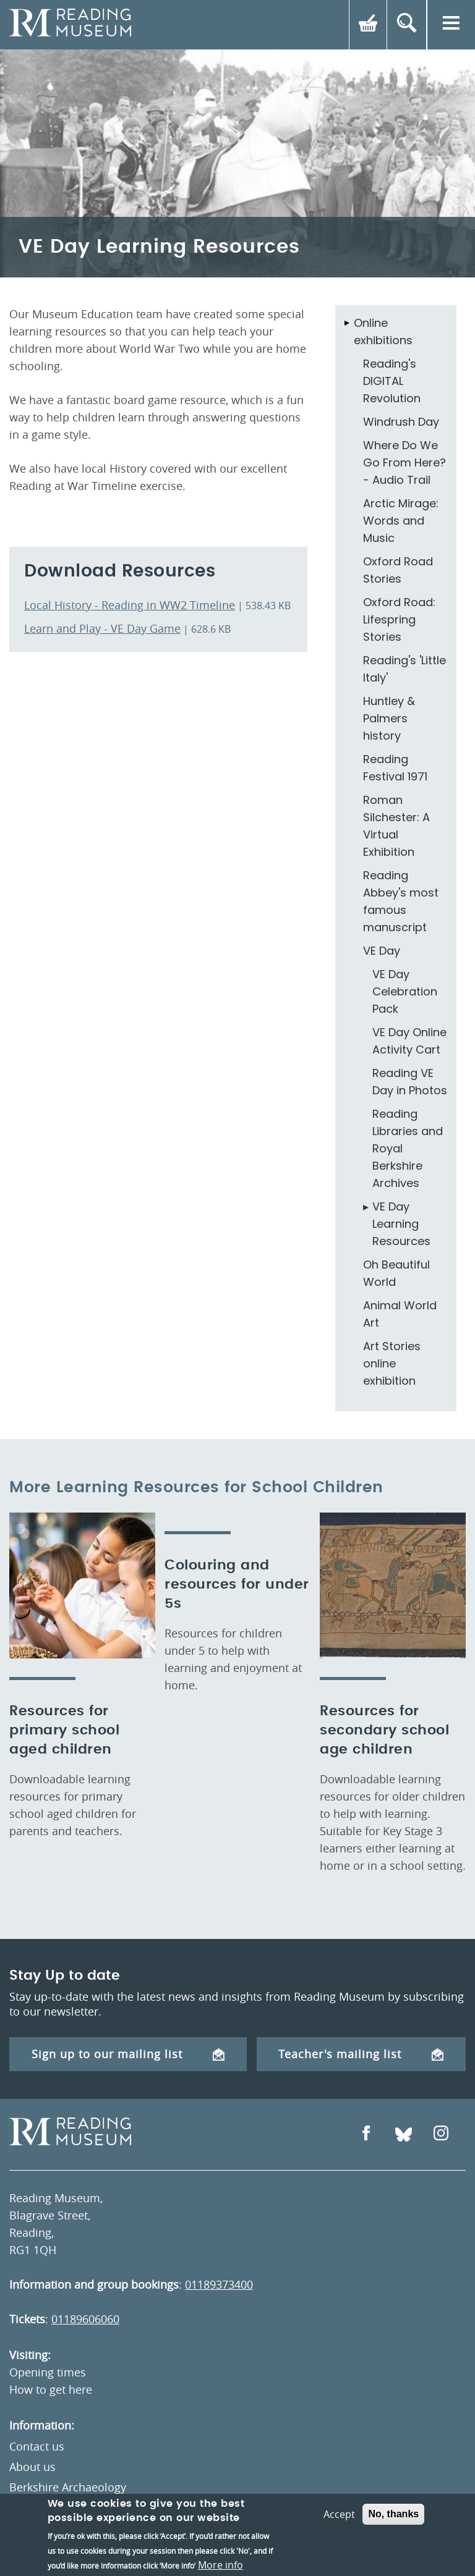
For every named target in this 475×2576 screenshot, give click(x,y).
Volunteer (34, 2527)
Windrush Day (401, 421)
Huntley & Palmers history (389, 718)
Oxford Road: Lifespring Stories (399, 619)
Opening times (47, 2372)
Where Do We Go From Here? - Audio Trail (404, 462)
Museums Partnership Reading (89, 2507)
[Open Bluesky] (404, 2135)
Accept (339, 2549)
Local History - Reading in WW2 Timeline (129, 605)
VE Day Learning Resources (401, 1224)
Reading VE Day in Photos (409, 1081)
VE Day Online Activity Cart (409, 1040)
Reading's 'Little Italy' (404, 668)
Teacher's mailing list (360, 2053)
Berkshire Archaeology (67, 2487)
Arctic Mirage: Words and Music (401, 521)
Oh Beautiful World (396, 1273)
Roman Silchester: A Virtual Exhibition (396, 825)
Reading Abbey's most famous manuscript (401, 901)
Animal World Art (400, 1314)
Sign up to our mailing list (128, 2053)
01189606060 (85, 2319)
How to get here (50, 2389)
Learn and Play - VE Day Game (102, 628)
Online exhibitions (383, 331)
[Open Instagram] (441, 2135)
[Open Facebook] (366, 2135)
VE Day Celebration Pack (404, 991)
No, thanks (393, 2548)
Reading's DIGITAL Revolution (392, 381)
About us (32, 2466)
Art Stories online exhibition (392, 1363)
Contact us (36, 2446)
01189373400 (219, 2284)
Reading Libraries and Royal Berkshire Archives (407, 1148)
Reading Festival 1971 (395, 767)
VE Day (381, 950)
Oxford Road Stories (398, 570)
